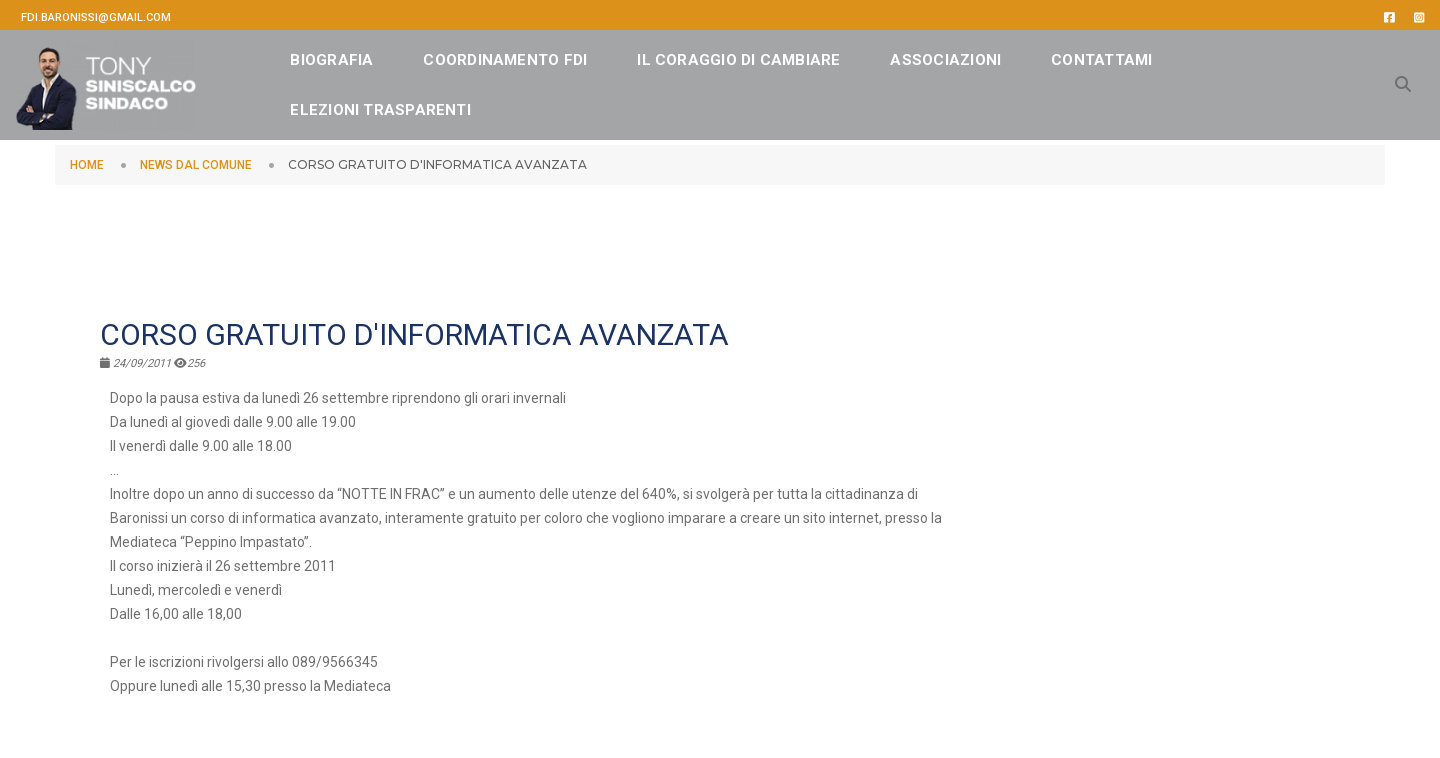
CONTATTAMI (373, 105)
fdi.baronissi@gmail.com (96, 17)
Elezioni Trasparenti (565, 105)
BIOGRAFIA (364, 55)
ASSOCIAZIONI (978, 55)
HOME (87, 165)
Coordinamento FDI (538, 55)
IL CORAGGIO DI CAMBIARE (771, 55)
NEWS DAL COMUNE (196, 165)
